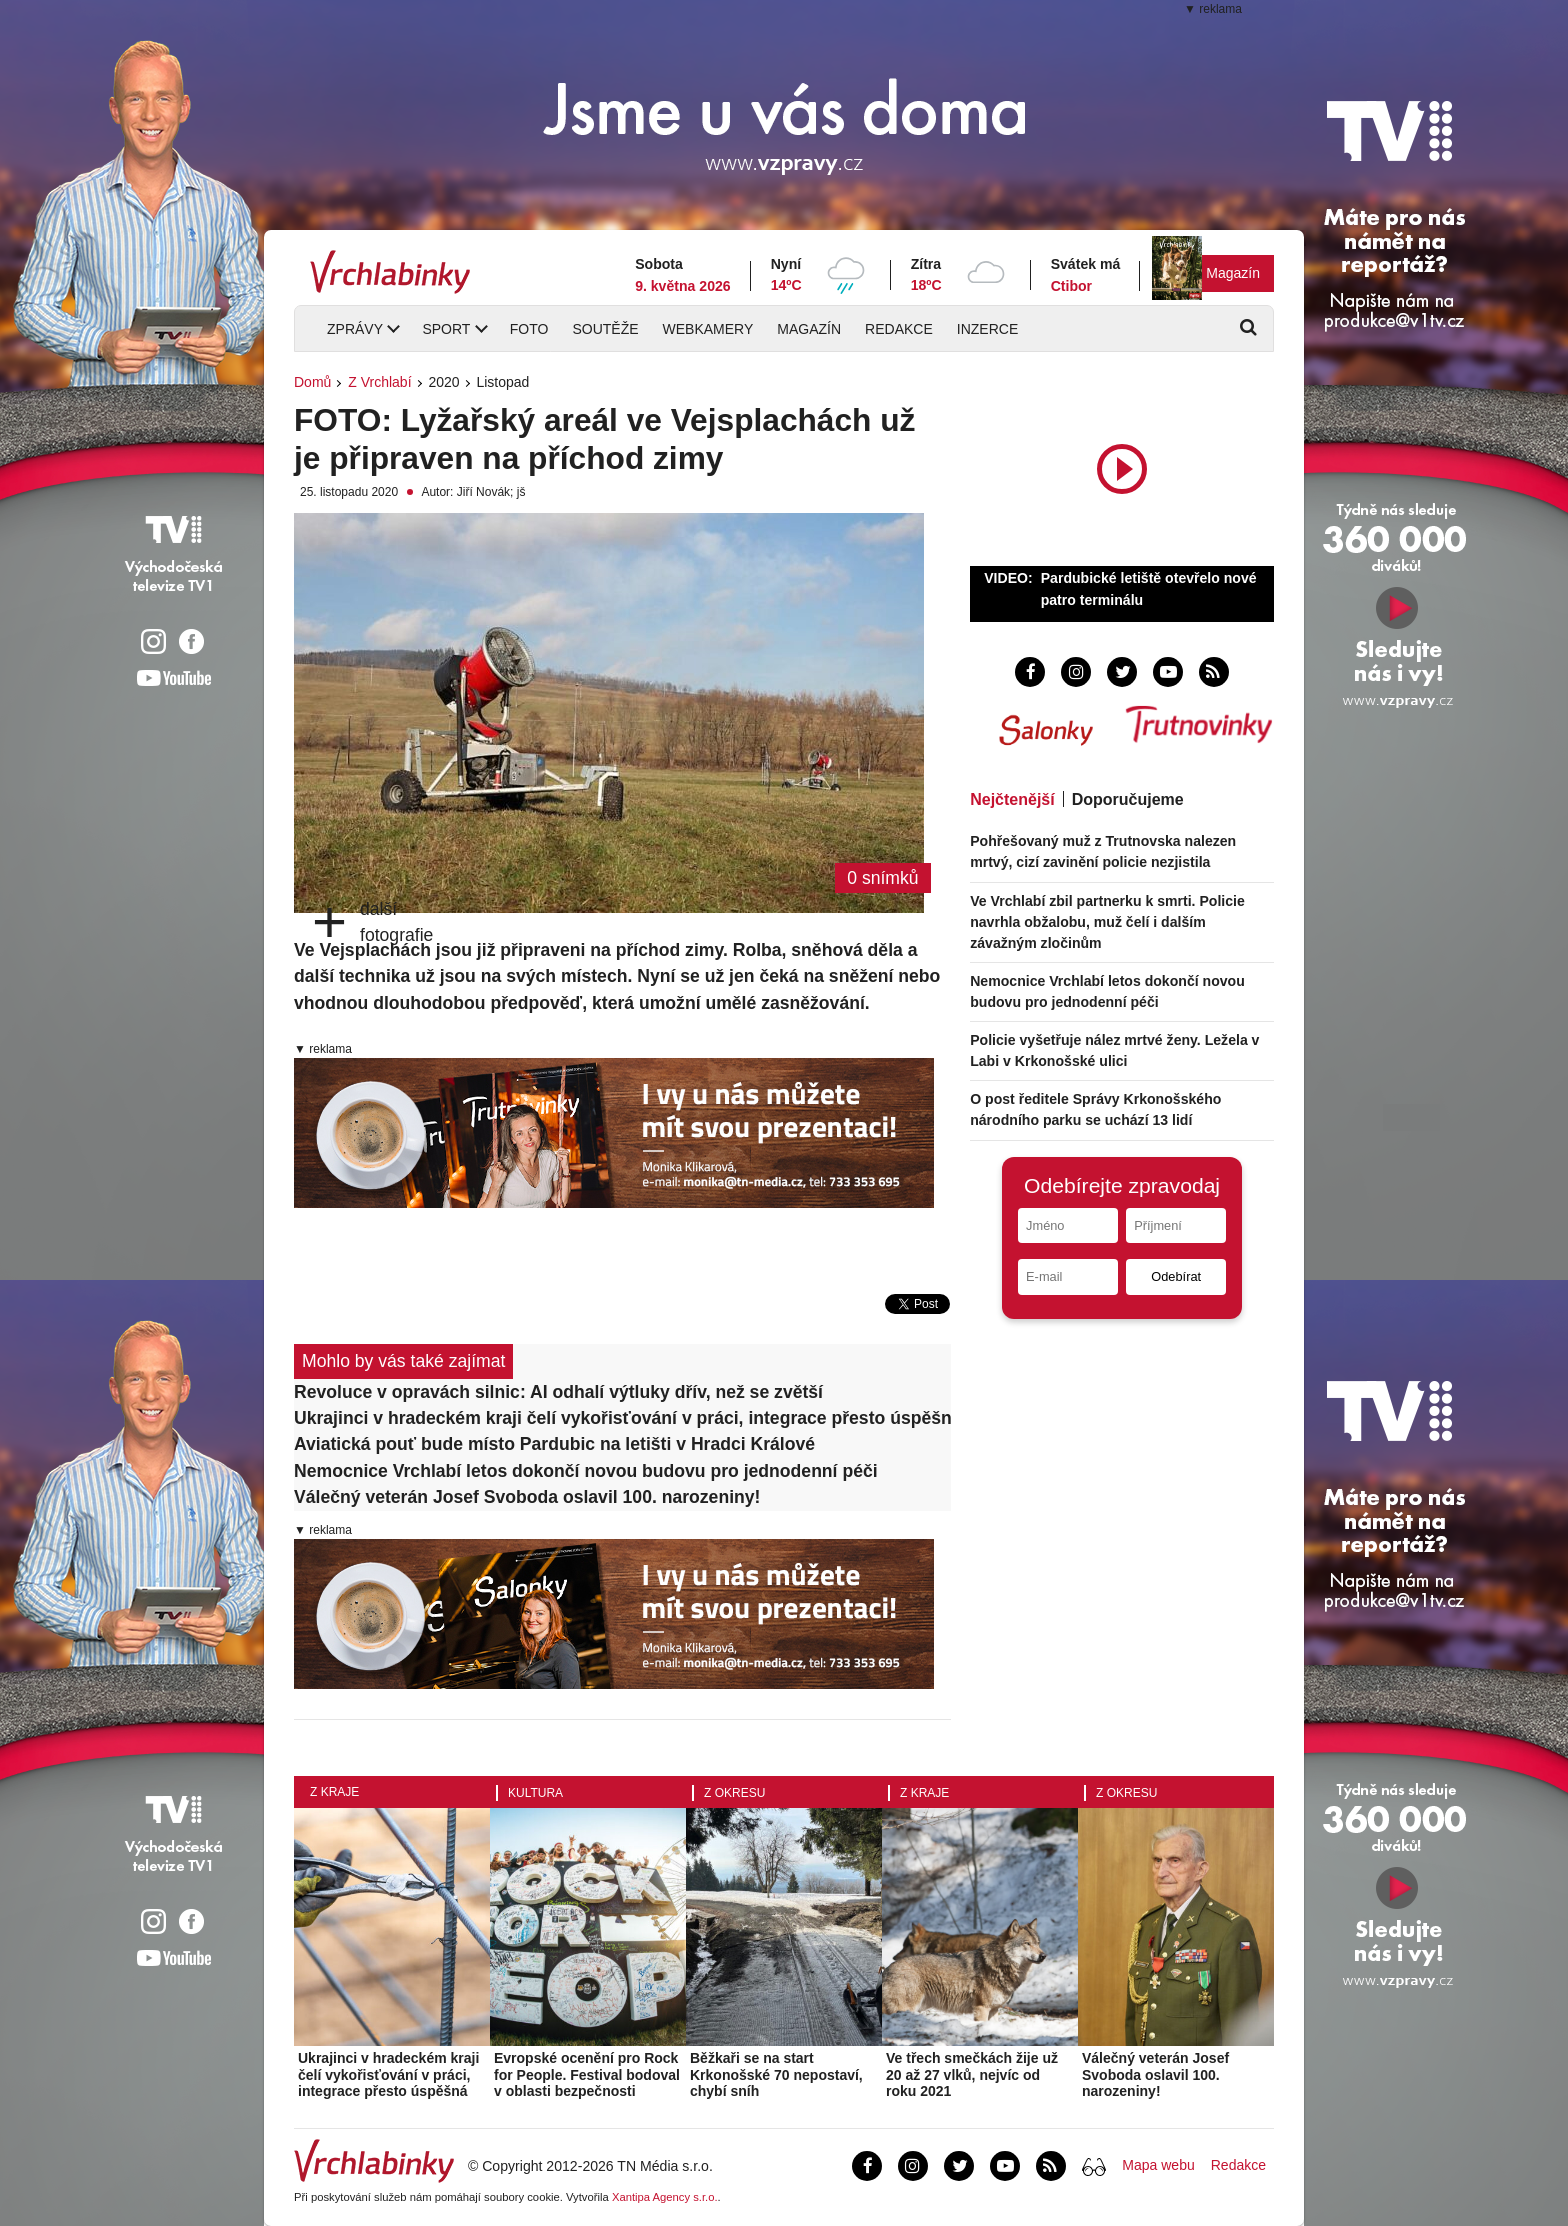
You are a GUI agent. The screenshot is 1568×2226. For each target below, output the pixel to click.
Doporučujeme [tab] (1128, 799)
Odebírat (1176, 1276)
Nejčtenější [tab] (1012, 799)
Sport (446, 329)
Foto (529, 329)
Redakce (899, 329)
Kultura (535, 1793)
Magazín (1233, 273)
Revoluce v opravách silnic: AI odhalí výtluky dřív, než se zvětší (558, 1392)
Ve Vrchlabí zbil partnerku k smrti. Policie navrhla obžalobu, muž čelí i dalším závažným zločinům (1107, 922)
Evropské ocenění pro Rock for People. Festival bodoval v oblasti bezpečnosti (587, 2075)
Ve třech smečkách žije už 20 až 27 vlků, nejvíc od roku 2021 (972, 2075)
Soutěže (605, 329)
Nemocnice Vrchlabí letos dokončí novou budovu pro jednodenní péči (586, 1471)
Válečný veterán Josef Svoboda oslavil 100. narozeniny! (527, 1497)
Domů (312, 382)
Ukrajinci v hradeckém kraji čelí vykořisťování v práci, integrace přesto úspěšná (622, 1418)
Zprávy (355, 329)
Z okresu (734, 1793)
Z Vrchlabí (379, 382)
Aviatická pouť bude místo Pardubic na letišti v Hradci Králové (554, 1444)
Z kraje (334, 1792)
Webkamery (708, 329)
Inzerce (987, 329)
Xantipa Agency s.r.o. (665, 2197)
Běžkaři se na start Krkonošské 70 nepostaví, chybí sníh (776, 2075)
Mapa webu (1158, 2165)
